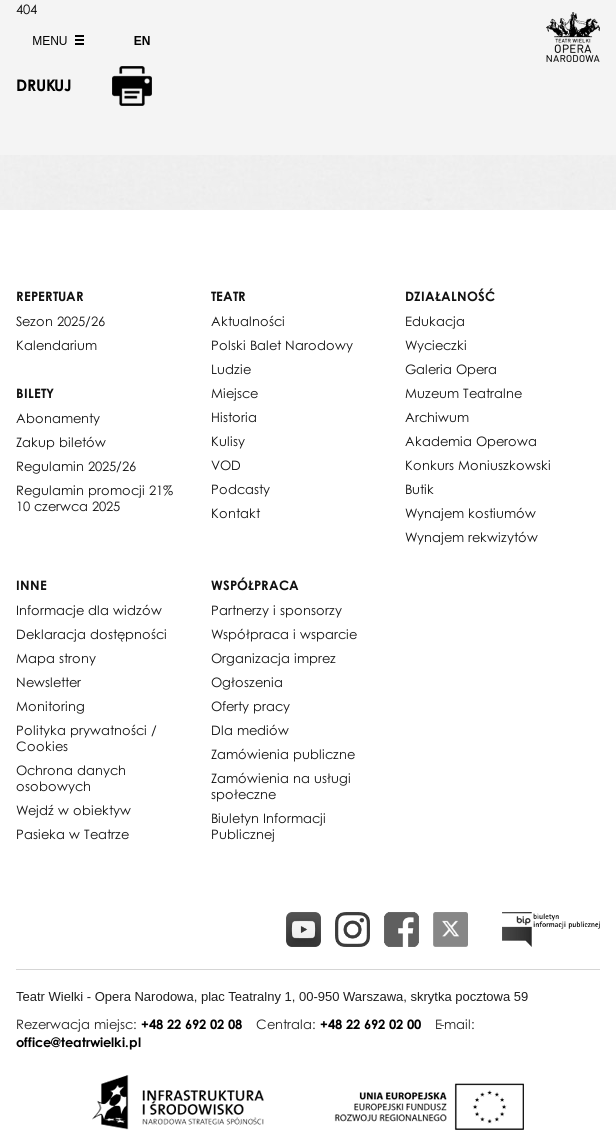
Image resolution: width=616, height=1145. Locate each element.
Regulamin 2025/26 (76, 466)
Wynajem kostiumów (470, 513)
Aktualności (248, 321)
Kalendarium (56, 345)
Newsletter (48, 682)
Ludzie (231, 369)
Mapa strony (56, 658)
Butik (419, 489)
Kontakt (235, 513)
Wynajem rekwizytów (471, 537)
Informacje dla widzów (89, 610)
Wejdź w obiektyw (73, 810)
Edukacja (435, 321)
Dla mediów (250, 730)
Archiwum (437, 417)
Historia (234, 417)
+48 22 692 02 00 (370, 1024)
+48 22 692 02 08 (191, 1024)
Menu (56, 41)
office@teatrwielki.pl (78, 1042)
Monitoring (50, 706)
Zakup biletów (61, 442)
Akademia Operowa (471, 441)
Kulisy (228, 441)
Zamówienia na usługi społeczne (281, 786)
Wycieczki (436, 345)
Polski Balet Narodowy (282, 345)
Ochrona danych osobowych (71, 778)
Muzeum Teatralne (463, 393)
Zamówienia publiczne (283, 754)
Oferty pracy (250, 706)
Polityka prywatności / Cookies (86, 738)
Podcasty (240, 489)
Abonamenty (58, 418)
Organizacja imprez (273, 658)
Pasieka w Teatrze (72, 834)
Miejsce (234, 393)
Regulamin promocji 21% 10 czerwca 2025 (94, 498)
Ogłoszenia (247, 682)
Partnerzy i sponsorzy (276, 610)
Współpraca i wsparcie (284, 634)
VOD (226, 465)
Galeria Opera (451, 369)
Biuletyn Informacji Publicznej (268, 826)
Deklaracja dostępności (91, 634)
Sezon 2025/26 (60, 321)
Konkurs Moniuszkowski (478, 465)
